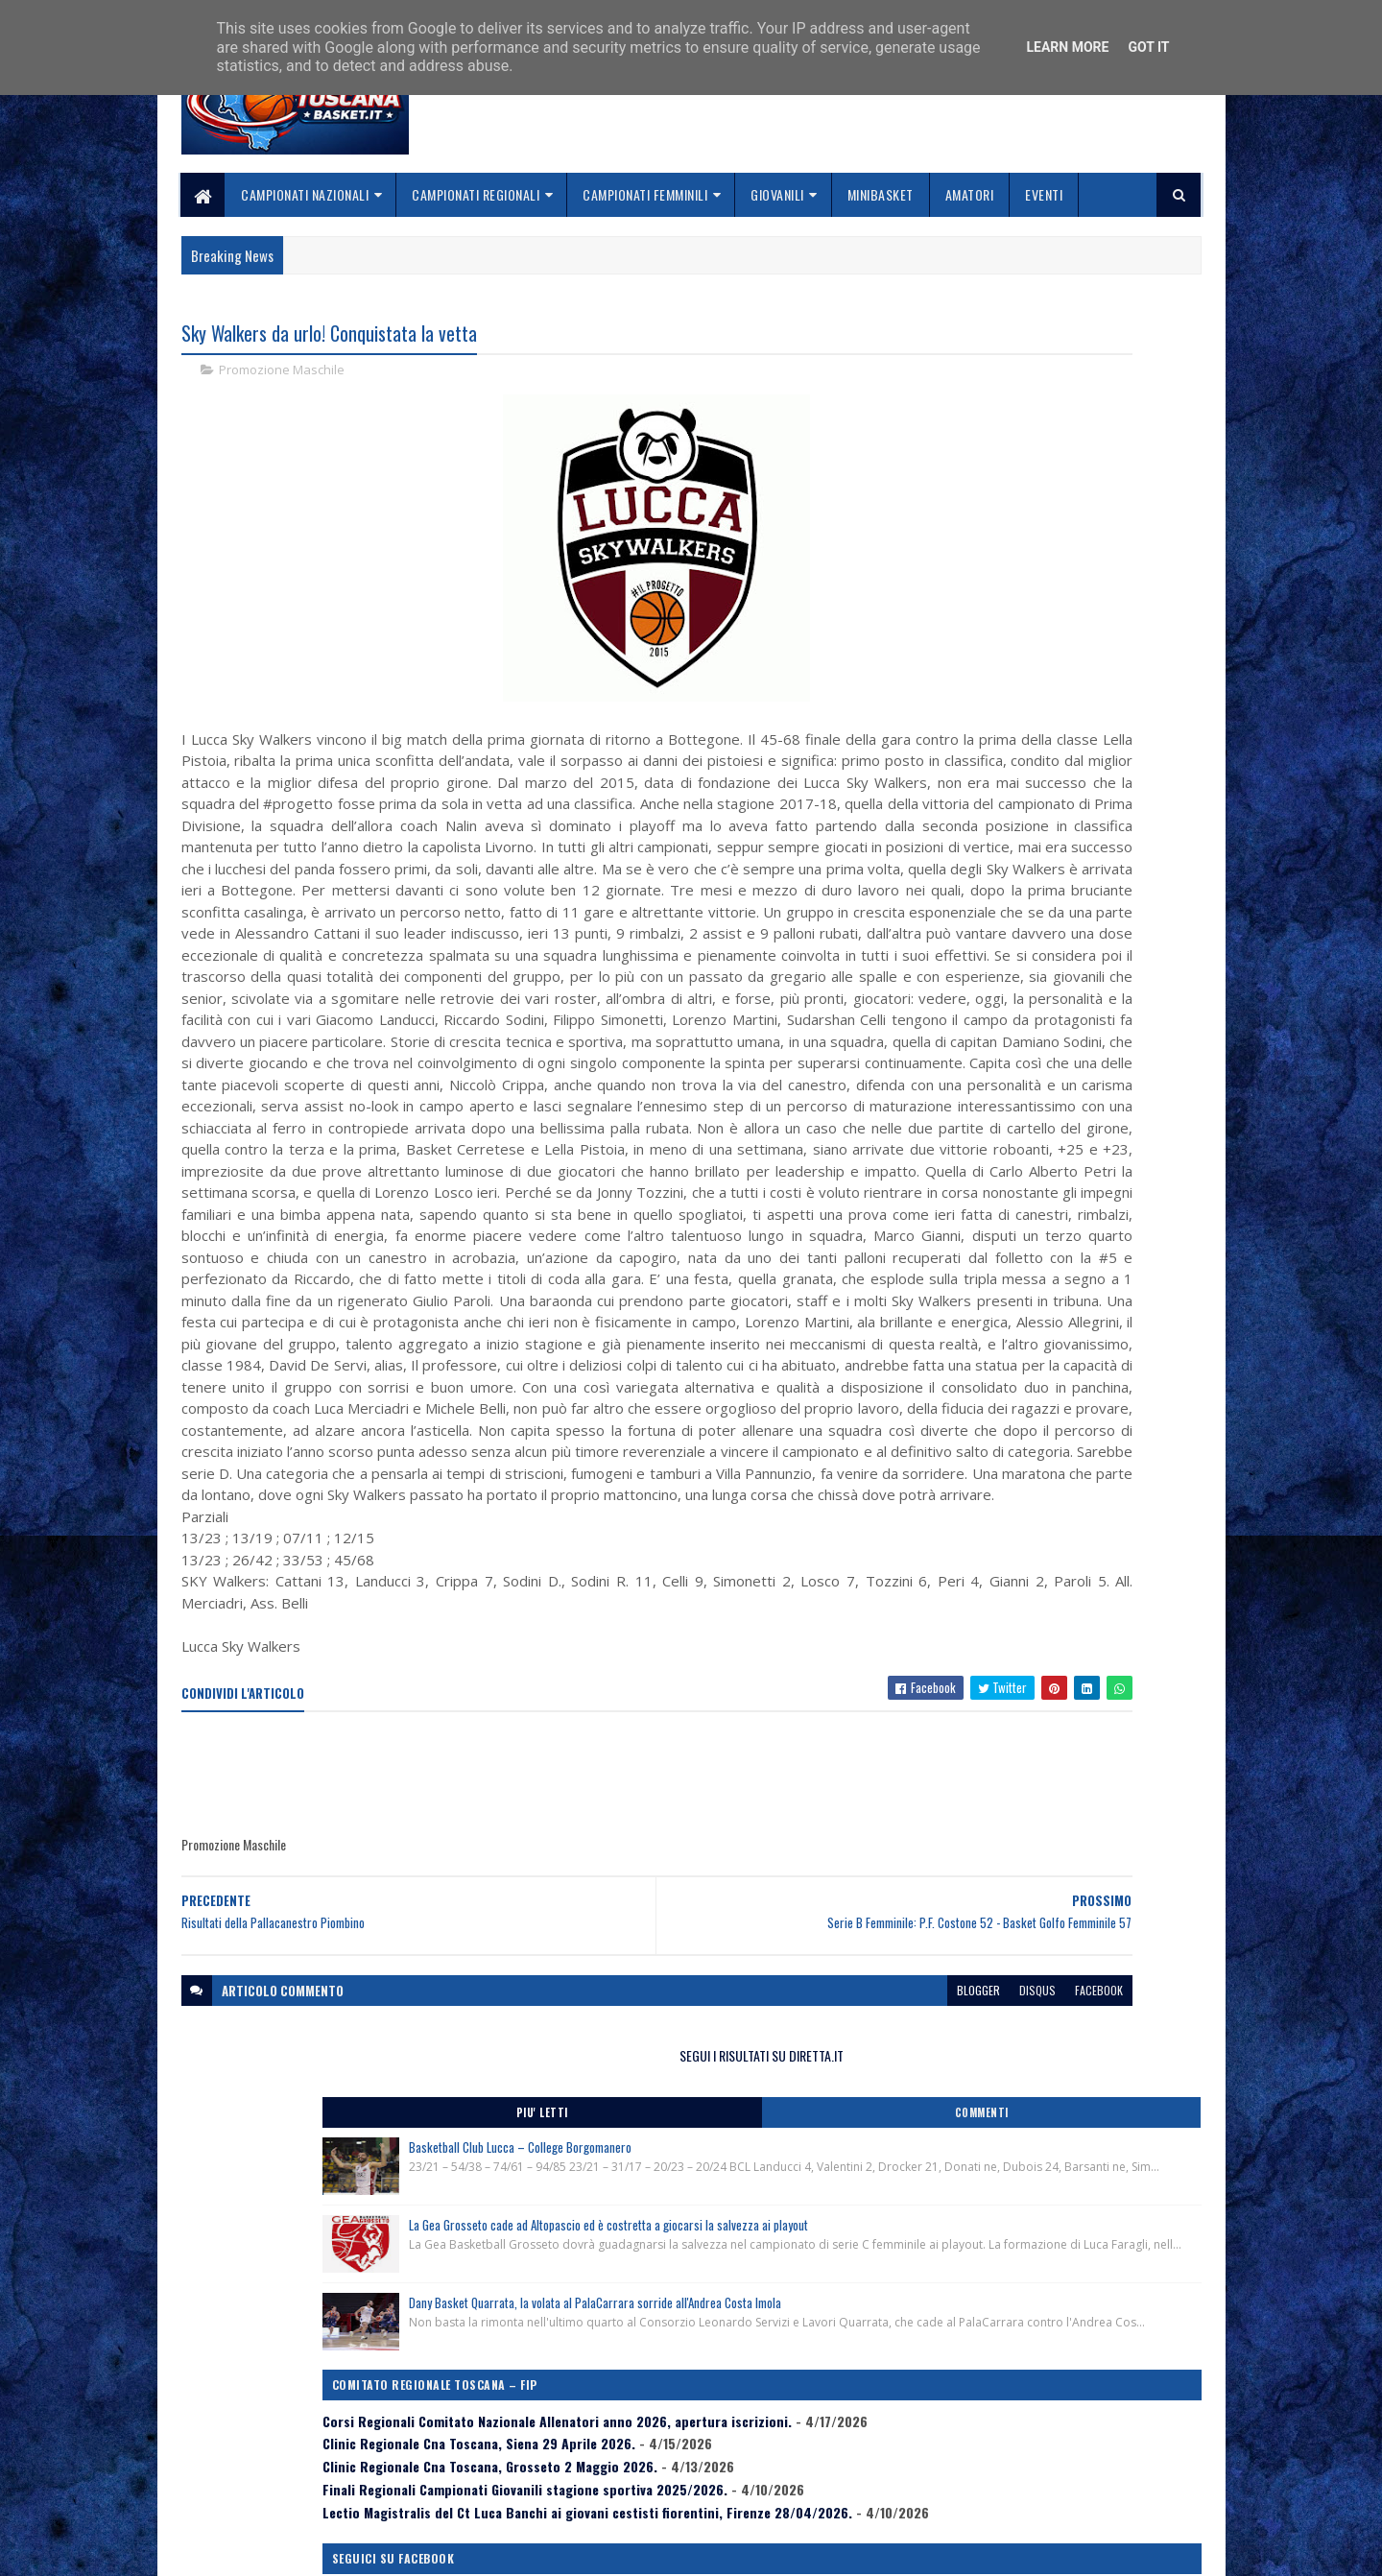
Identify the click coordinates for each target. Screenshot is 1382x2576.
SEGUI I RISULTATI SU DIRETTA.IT (1048, 340)
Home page (561, 2427)
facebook (827, 2318)
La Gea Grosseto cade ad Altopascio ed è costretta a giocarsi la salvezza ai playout (1082, 561)
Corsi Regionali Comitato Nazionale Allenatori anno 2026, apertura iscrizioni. (1033, 836)
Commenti (1125, 398)
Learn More (1067, 47)
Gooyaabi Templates (432, 2549)
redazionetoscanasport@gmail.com (1083, 2430)
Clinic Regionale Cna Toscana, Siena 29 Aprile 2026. (1032, 874)
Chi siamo (557, 2450)
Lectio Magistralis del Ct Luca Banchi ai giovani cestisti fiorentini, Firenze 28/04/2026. (1038, 991)
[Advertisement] (530, 2104)
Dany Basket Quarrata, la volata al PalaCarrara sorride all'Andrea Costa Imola (1085, 679)
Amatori (969, 194)
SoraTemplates (271, 2549)
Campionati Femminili (646, 194)
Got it (1148, 47)
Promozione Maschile (282, 374)
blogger (706, 2318)
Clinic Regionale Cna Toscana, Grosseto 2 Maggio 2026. (1043, 913)
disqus (766, 2318)
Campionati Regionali (476, 194)
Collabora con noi (581, 2473)
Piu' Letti (971, 398)
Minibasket (880, 194)
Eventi (1044, 194)
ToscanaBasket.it (977, 1110)
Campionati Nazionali (305, 194)
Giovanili (778, 194)
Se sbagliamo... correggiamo (614, 2496)
